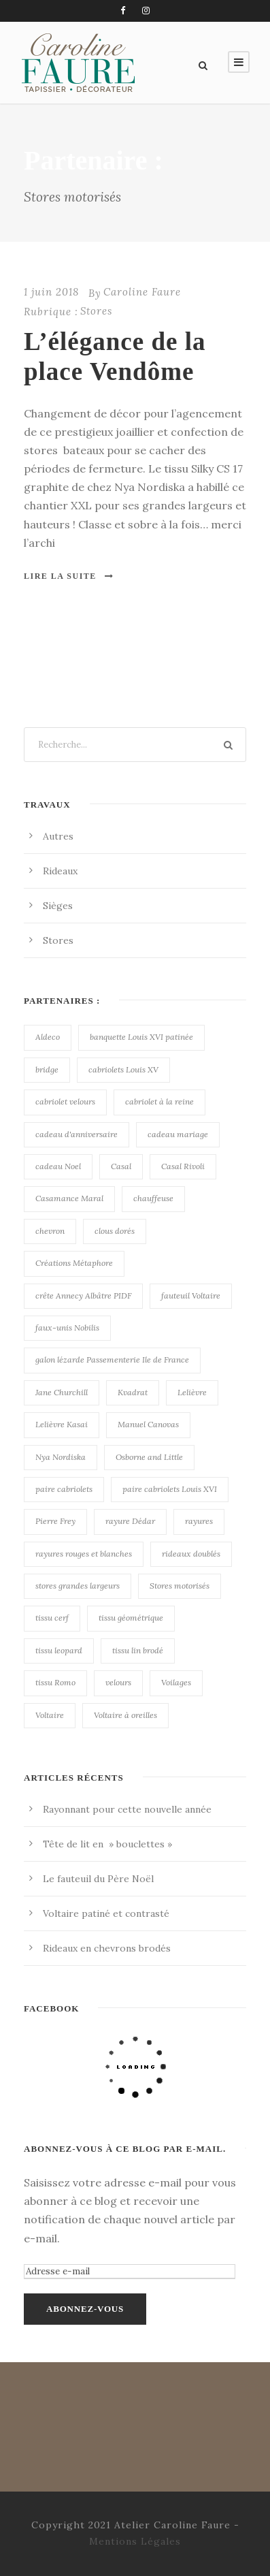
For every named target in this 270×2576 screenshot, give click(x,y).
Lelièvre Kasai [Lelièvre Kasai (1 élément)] (61, 1424)
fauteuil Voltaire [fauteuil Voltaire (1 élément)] (190, 1295)
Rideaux (60, 871)
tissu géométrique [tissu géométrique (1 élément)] (131, 1617)
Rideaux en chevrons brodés (107, 1948)
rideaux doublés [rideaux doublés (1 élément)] (191, 1553)
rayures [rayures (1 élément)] (199, 1521)
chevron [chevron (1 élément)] (50, 1231)
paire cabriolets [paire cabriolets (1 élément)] (63, 1489)
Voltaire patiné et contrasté (106, 1913)
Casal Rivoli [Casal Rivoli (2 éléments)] (183, 1166)
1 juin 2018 (51, 291)
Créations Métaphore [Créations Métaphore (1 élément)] (74, 1263)
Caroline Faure (142, 291)
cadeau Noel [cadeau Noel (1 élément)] (58, 1166)
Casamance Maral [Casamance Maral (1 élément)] (69, 1198)
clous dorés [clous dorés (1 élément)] (115, 1231)
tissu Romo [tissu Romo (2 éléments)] (55, 1682)
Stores (96, 310)
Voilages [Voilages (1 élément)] (176, 1682)
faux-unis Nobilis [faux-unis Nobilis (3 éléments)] (67, 1327)
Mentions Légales (135, 2541)
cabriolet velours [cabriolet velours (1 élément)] (65, 1101)
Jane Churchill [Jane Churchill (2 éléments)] (61, 1392)
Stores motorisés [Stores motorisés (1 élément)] (179, 1585)
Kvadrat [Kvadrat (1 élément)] (133, 1392)
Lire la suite (69, 576)
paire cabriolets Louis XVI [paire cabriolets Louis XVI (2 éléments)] (169, 1489)
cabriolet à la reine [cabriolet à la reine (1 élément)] (159, 1101)
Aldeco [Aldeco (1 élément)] (47, 1037)
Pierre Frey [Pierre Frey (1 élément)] (55, 1521)
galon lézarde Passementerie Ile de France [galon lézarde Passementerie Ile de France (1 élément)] (112, 1359)
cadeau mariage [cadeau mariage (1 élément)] (178, 1134)
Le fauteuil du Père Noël (98, 1879)
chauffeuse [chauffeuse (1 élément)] (153, 1198)
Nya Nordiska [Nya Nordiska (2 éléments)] (60, 1457)
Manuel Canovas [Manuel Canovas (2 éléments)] (148, 1424)
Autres (58, 836)
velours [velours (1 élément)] (118, 1682)
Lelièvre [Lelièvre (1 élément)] (192, 1392)
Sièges (58, 906)
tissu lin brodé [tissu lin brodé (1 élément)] (137, 1650)
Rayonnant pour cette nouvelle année (127, 1809)
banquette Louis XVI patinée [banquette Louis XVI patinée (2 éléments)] (141, 1037)
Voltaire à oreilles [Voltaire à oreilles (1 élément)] (125, 1715)
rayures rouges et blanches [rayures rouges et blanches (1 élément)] (83, 1553)
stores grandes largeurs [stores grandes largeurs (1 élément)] (77, 1585)
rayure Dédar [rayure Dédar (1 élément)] (130, 1521)
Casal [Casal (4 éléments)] (121, 1166)
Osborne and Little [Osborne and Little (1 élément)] (149, 1457)
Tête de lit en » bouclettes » (107, 1844)
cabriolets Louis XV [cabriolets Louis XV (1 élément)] (123, 1069)
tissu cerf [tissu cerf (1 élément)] (52, 1617)
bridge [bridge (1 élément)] (46, 1069)
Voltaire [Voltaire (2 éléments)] (49, 1715)
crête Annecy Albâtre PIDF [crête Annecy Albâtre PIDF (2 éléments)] (83, 1295)
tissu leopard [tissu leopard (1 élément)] (58, 1650)
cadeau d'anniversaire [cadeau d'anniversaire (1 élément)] (76, 1134)
